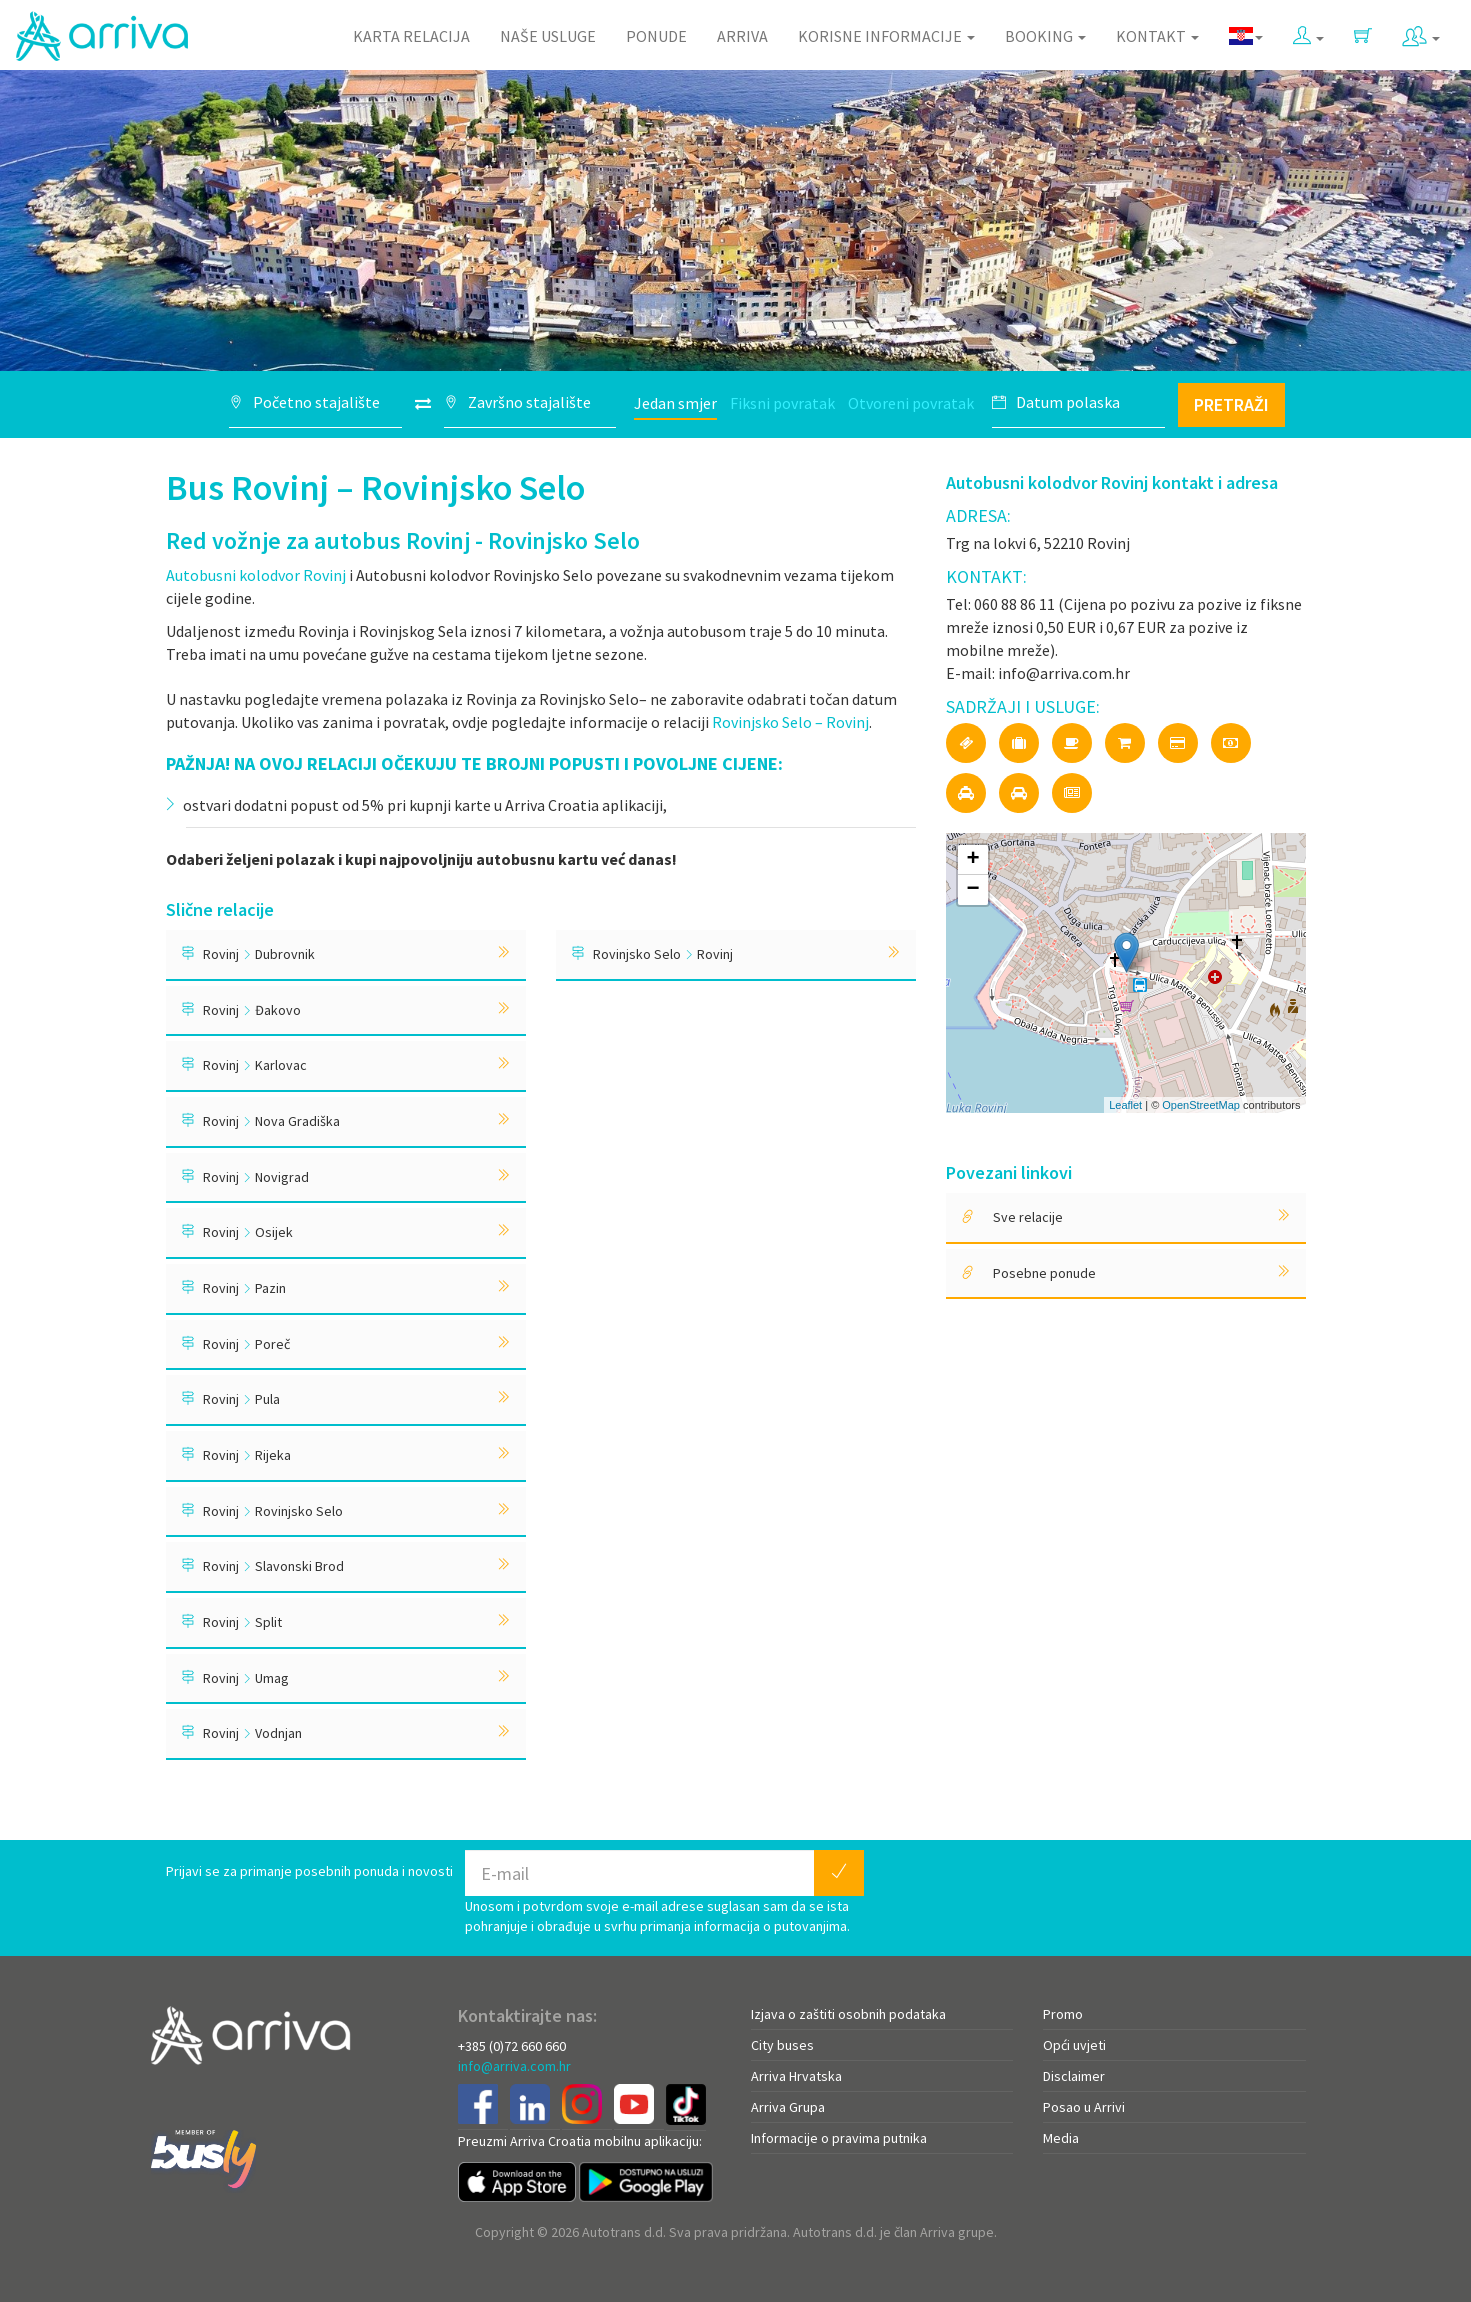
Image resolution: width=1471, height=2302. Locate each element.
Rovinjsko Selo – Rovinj (790, 722)
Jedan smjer (675, 403)
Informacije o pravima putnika (839, 2138)
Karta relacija (411, 36)
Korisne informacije (886, 36)
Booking (1045, 36)
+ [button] (972, 860)
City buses (782, 2045)
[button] (1308, 31)
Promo (1063, 2014)
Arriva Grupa (788, 2107)
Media (1061, 2138)
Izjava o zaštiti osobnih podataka (848, 2014)
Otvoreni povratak (911, 403)
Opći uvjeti (1074, 2045)
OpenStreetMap (1201, 1105)
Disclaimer (1074, 2076)
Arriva (742, 36)
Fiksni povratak (782, 403)
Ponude (656, 36)
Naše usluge (548, 36)
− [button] (972, 890)
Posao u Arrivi (1084, 2107)
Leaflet (1125, 1105)
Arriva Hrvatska (796, 2076)
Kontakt (1157, 36)
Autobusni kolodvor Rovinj (256, 575)
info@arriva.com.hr (514, 2066)
